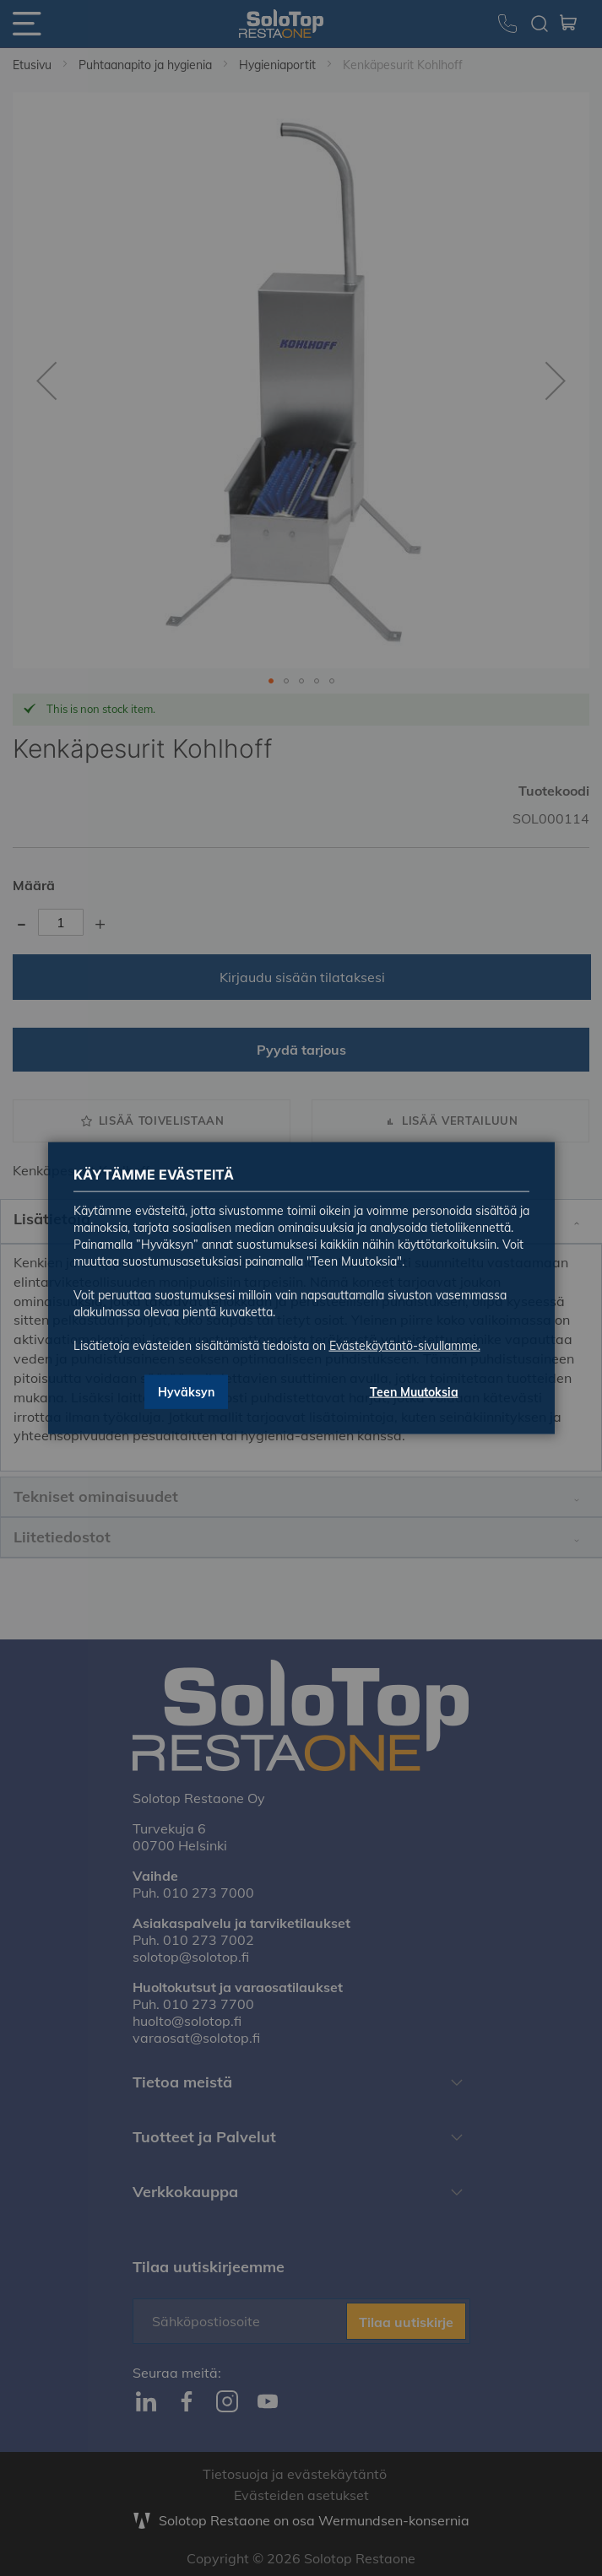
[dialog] (301, 1288)
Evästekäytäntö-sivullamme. (404, 1345)
